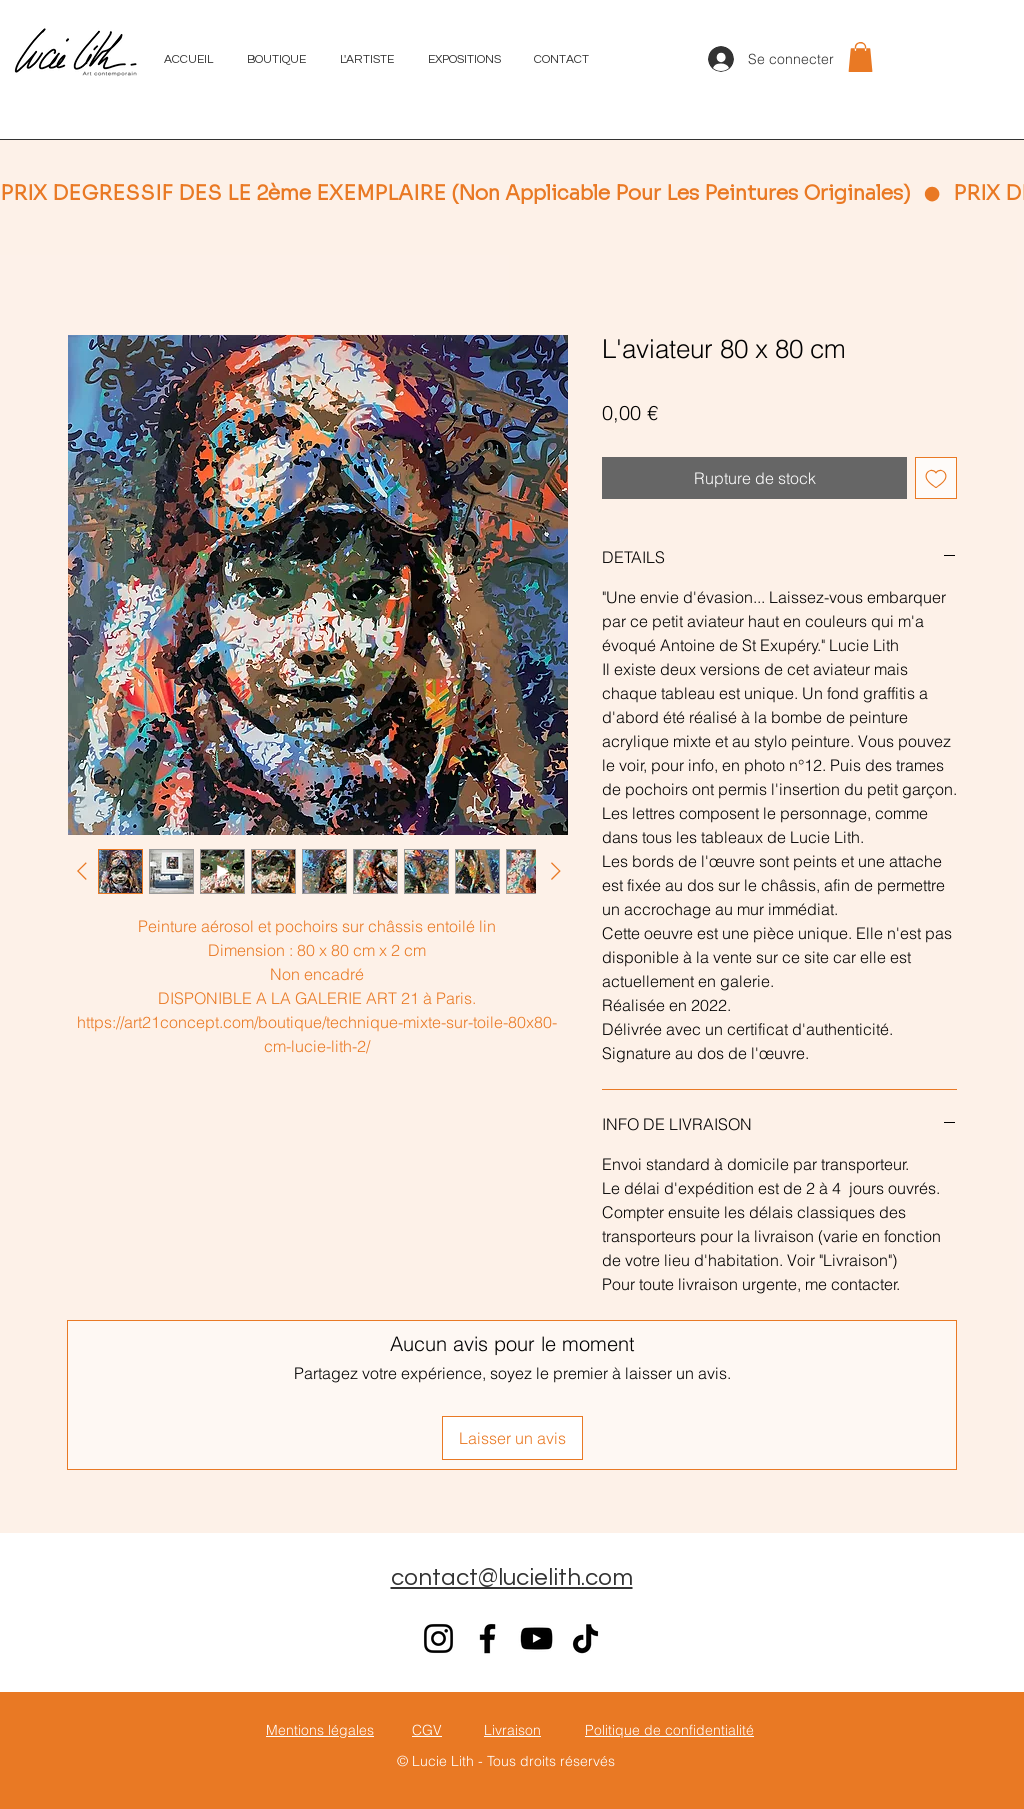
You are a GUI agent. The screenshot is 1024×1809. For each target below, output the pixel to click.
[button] (860, 57)
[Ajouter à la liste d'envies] (936, 478)
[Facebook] (487, 1638)
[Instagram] (438, 1638)
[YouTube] (536, 1638)
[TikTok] (585, 1638)
